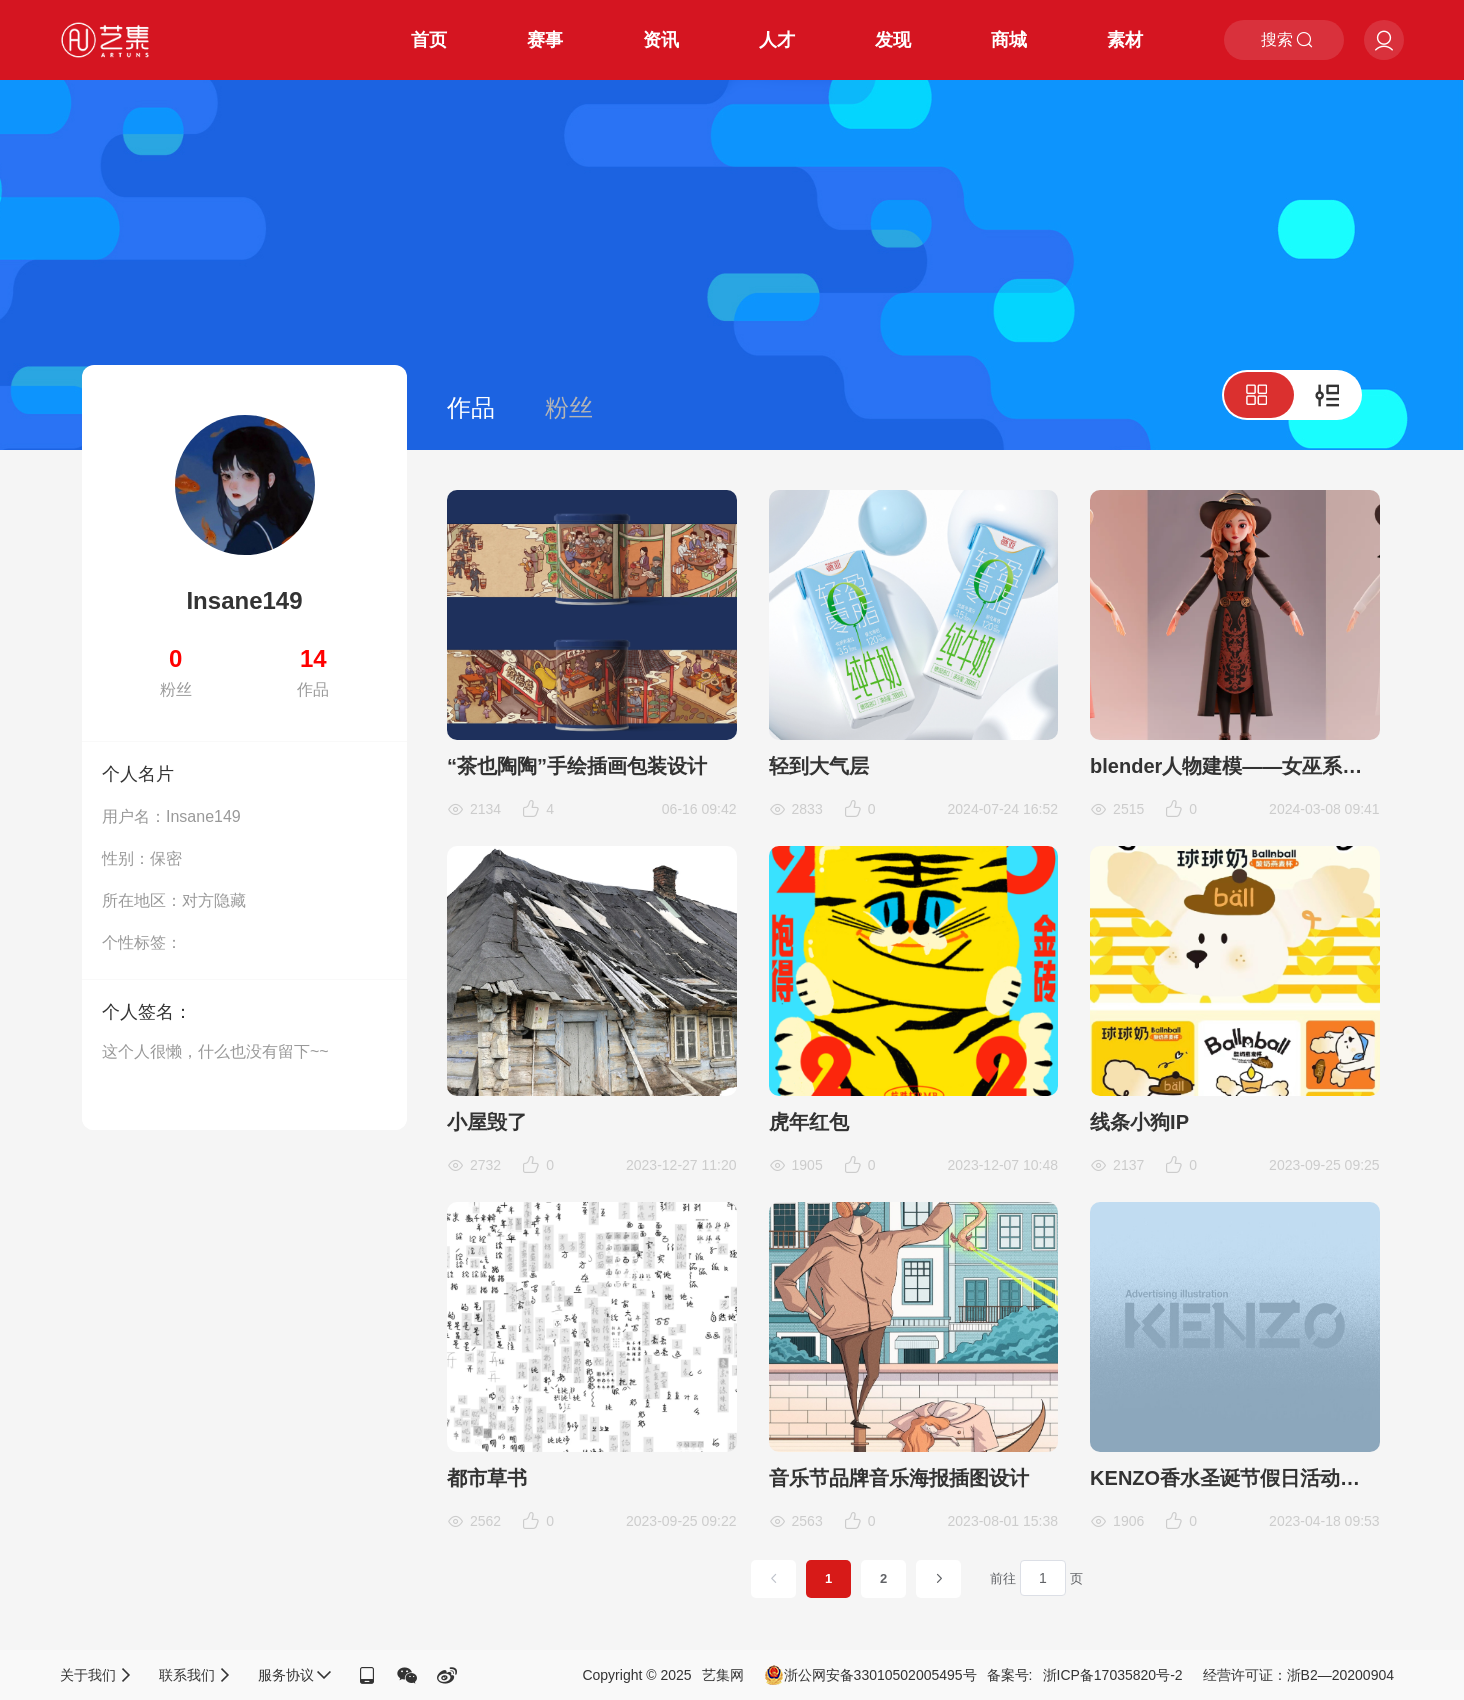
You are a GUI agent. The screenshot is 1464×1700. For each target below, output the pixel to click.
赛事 (545, 40)
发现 (893, 40)
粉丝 (569, 407)
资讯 (661, 40)
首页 (429, 40)
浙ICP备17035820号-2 (1113, 1675)
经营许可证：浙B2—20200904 (1298, 1675)
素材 (1125, 40)
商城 (1009, 40)
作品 (471, 407)
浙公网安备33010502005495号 (870, 1675)
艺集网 (723, 1675)
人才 (777, 40)
